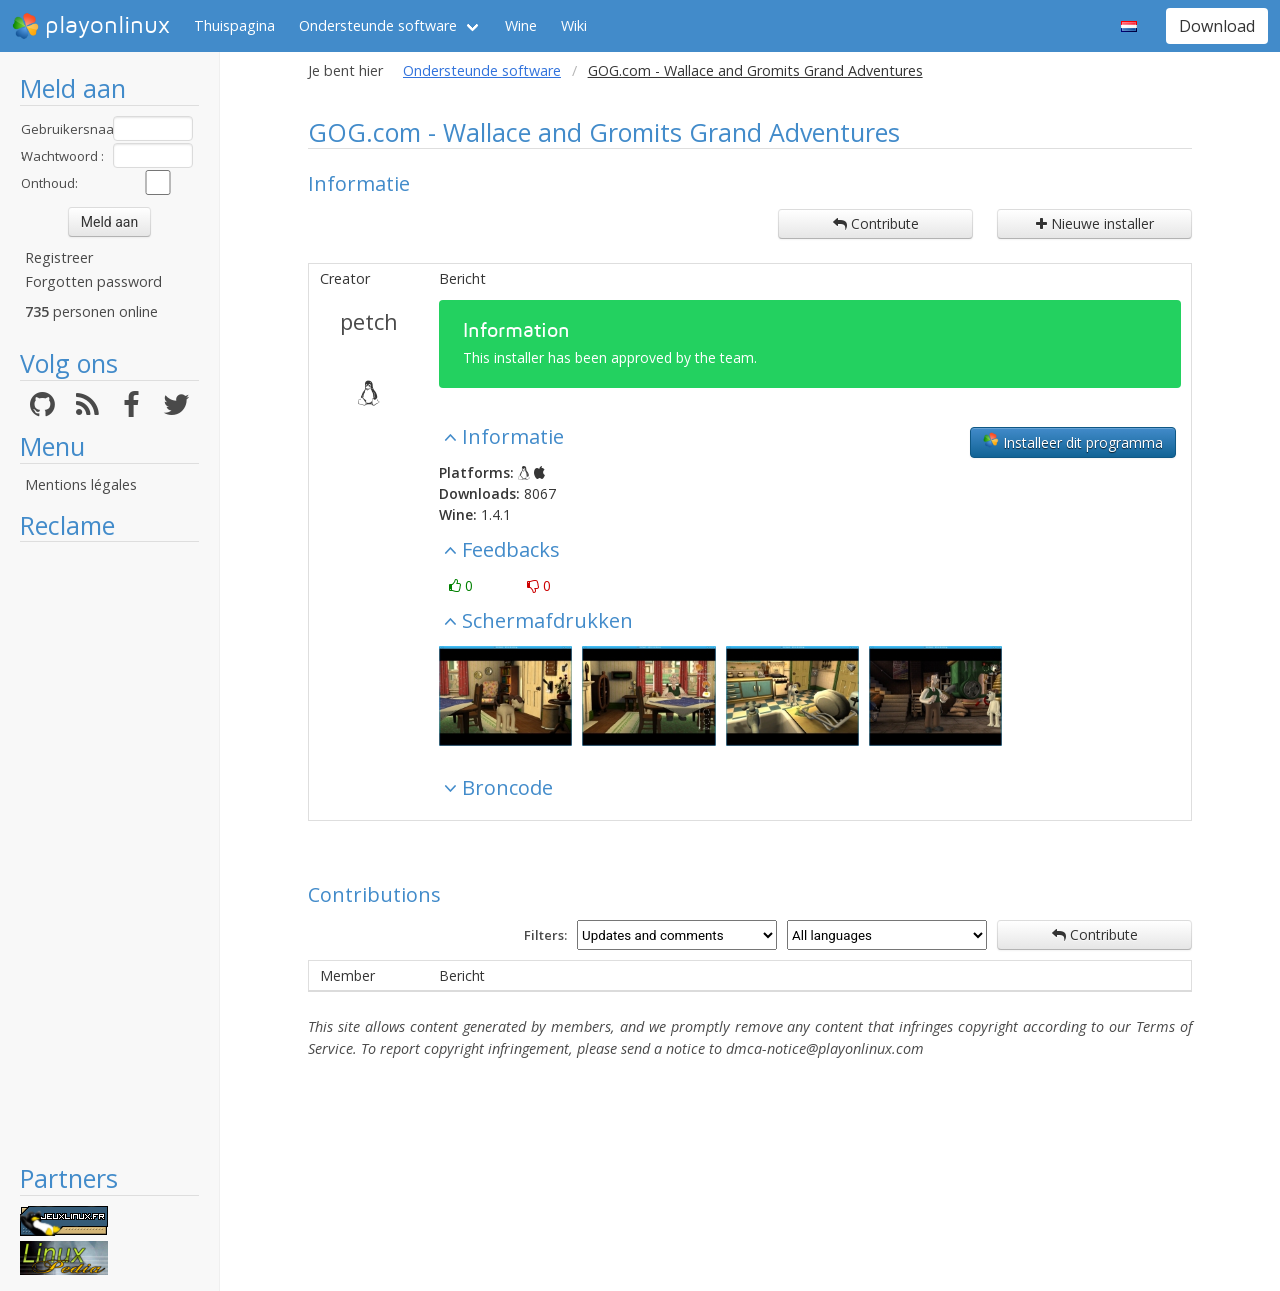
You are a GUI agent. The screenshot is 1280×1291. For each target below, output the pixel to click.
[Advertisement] (109, 852)
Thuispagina (234, 25)
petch (369, 321)
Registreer (59, 257)
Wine (521, 25)
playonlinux (91, 26)
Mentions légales (81, 484)
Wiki (574, 25)
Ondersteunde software (378, 25)
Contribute (876, 223)
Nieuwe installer (1095, 223)
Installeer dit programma (1073, 442)
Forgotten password (93, 281)
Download (1217, 26)
